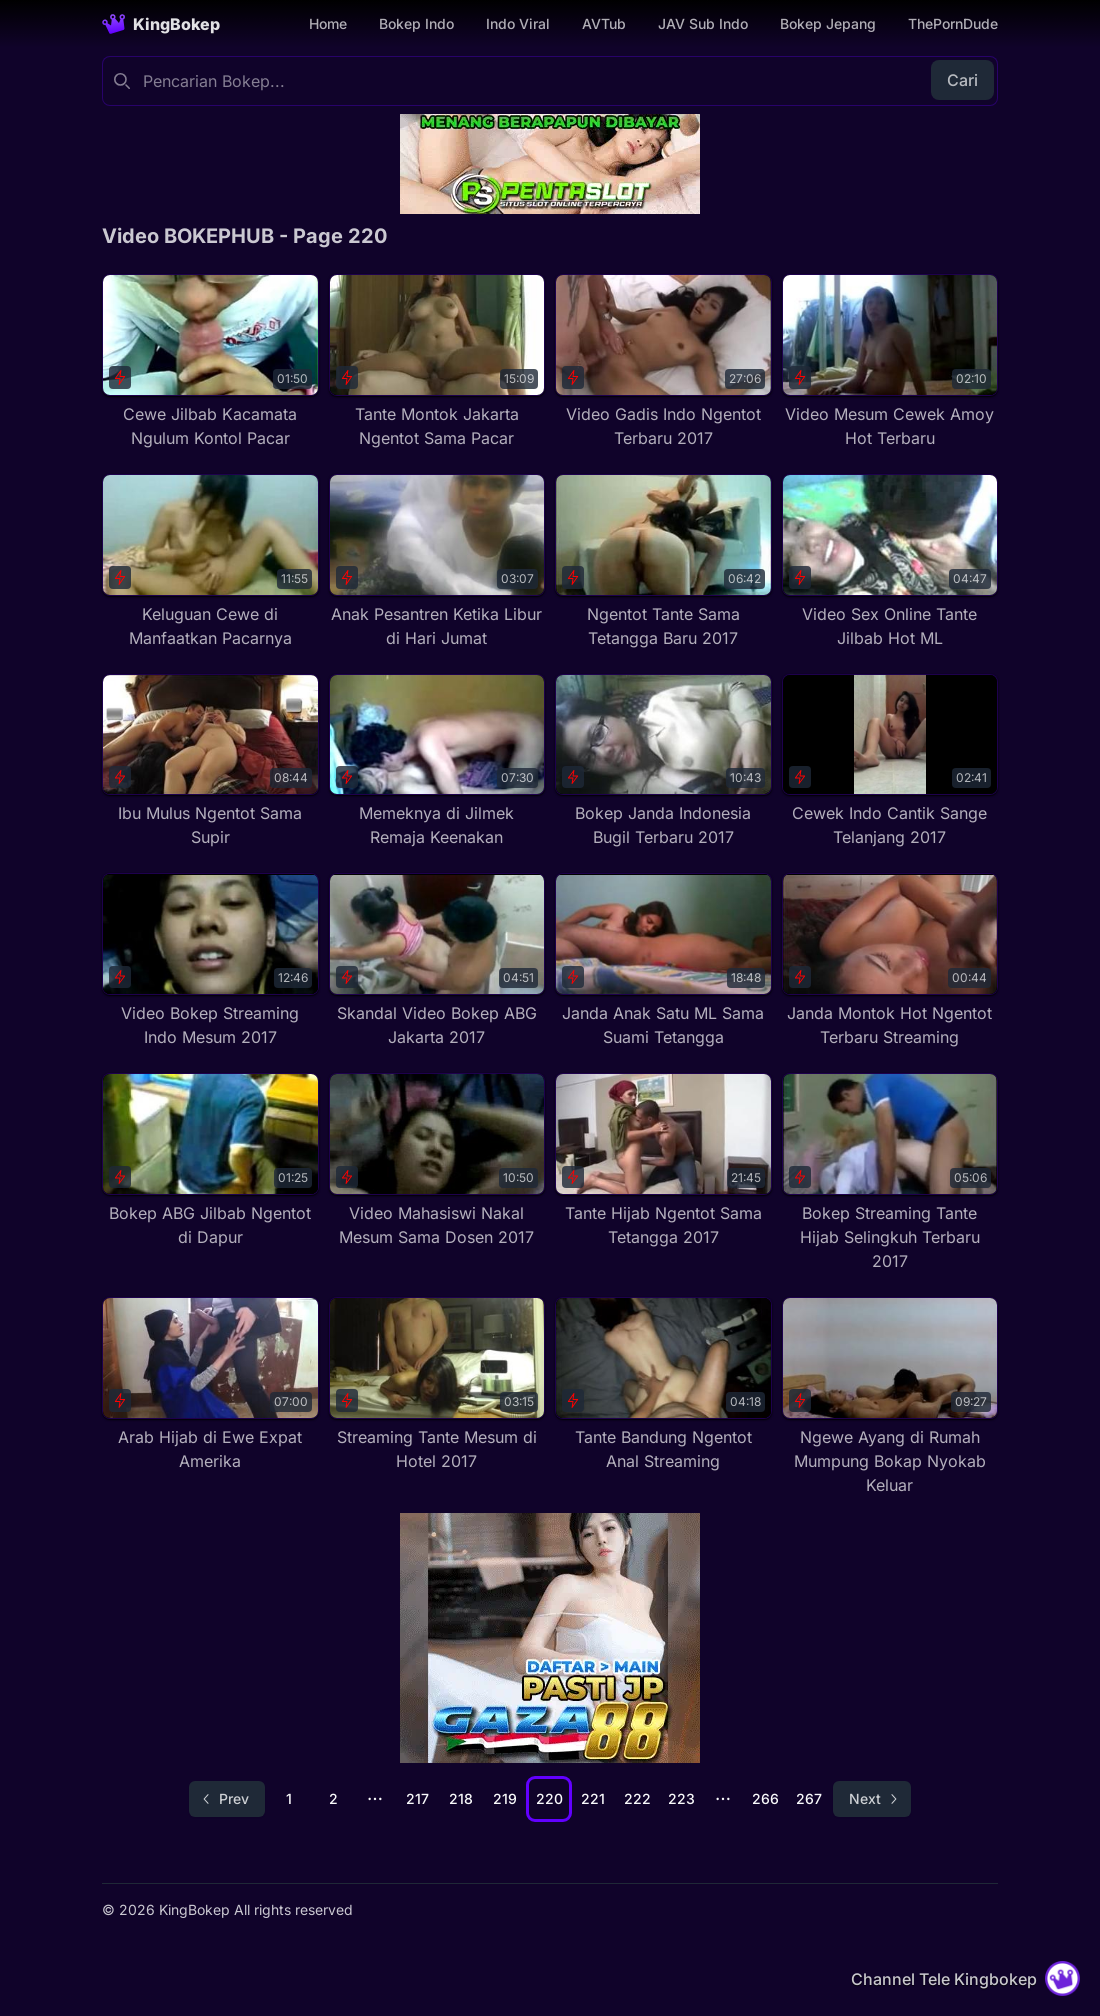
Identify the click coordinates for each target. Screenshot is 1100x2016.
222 (637, 1798)
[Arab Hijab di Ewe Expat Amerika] (210, 1385)
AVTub (604, 23)
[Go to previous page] (227, 1799)
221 (593, 1798)
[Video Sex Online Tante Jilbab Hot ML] (890, 562)
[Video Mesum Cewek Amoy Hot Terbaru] (890, 362)
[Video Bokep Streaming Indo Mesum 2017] (210, 961)
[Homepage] (161, 24)
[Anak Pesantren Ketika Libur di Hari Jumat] (437, 562)
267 (809, 1798)
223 (681, 1798)
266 (765, 1798)
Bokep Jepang (828, 23)
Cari (962, 80)
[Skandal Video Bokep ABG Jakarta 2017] (437, 961)
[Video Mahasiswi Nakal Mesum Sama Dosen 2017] (437, 1161)
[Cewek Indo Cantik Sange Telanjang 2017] (890, 762)
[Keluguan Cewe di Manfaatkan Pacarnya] (210, 562)
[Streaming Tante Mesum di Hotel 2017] (437, 1385)
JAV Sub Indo (703, 23)
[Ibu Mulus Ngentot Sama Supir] (210, 762)
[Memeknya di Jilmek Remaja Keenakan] (437, 762)
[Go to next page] (872, 1799)
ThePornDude (953, 23)
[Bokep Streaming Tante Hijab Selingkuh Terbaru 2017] (890, 1173)
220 (549, 1798)
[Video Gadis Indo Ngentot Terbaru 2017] (663, 362)
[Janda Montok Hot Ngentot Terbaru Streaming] (890, 961)
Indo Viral (518, 23)
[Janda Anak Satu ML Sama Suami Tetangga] (663, 961)
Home (328, 23)
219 (505, 1798)
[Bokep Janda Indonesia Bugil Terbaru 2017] (663, 762)
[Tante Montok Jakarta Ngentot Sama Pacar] (437, 362)
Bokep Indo (416, 23)
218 (461, 1798)
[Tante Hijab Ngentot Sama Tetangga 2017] (663, 1161)
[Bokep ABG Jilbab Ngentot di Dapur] (210, 1161)
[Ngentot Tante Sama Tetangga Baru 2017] (663, 562)
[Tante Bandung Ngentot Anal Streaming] (663, 1385)
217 (417, 1798)
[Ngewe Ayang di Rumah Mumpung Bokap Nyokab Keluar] (890, 1397)
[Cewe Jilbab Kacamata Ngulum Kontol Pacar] (210, 362)
